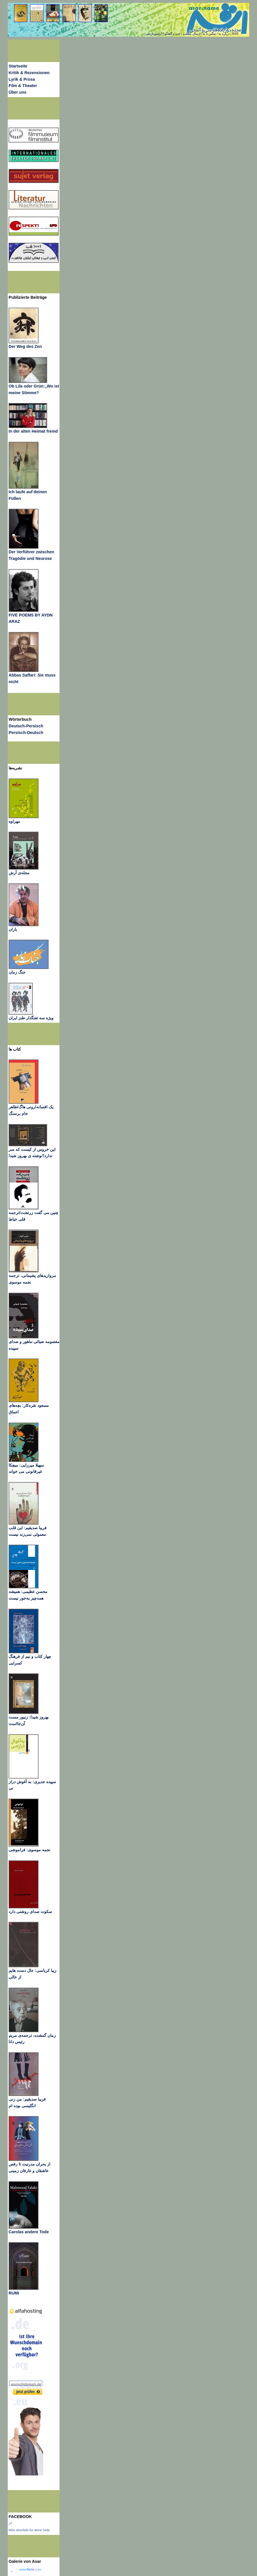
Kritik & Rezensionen (29, 72)
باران (13, 929)
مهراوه (14, 821)
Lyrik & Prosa (22, 79)
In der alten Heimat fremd (33, 431)
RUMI (14, 2293)
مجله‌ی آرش (19, 872)
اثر (10, 2523)
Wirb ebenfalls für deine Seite (29, 2530)
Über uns (17, 92)
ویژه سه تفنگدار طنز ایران (31, 1018)
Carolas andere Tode (29, 2232)
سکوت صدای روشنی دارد (30, 1911)
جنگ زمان (17, 972)
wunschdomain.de (26, 2384)
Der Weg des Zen (25, 346)
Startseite (18, 66)
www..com (30, 2569)
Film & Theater (23, 85)
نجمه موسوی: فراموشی (29, 1849)
